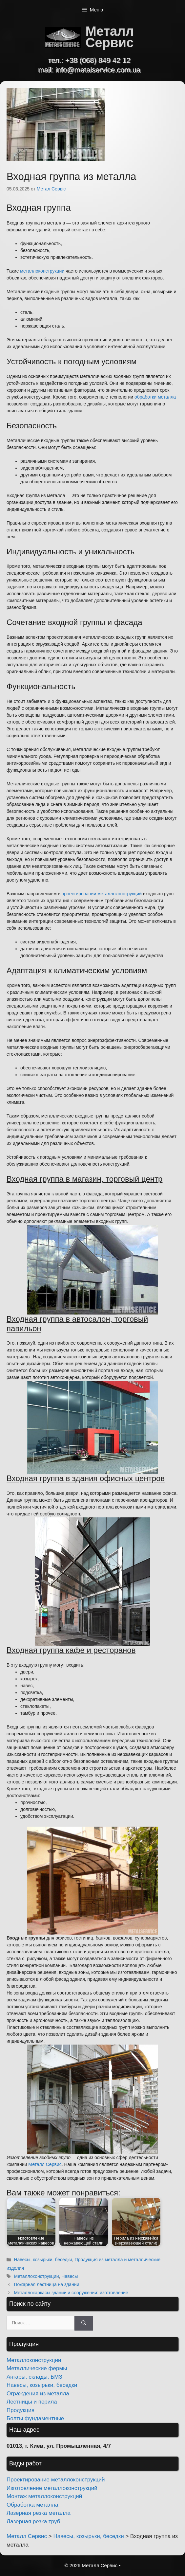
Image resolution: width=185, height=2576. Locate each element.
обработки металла (155, 397)
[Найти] (83, 2323)
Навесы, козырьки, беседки (43, 2259)
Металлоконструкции (36, 2276)
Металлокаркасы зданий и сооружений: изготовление (71, 2292)
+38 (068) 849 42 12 (98, 60)
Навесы (69, 2276)
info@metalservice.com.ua (98, 70)
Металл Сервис (109, 37)
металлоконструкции (42, 271)
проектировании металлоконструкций (102, 893)
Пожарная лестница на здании (46, 2284)
